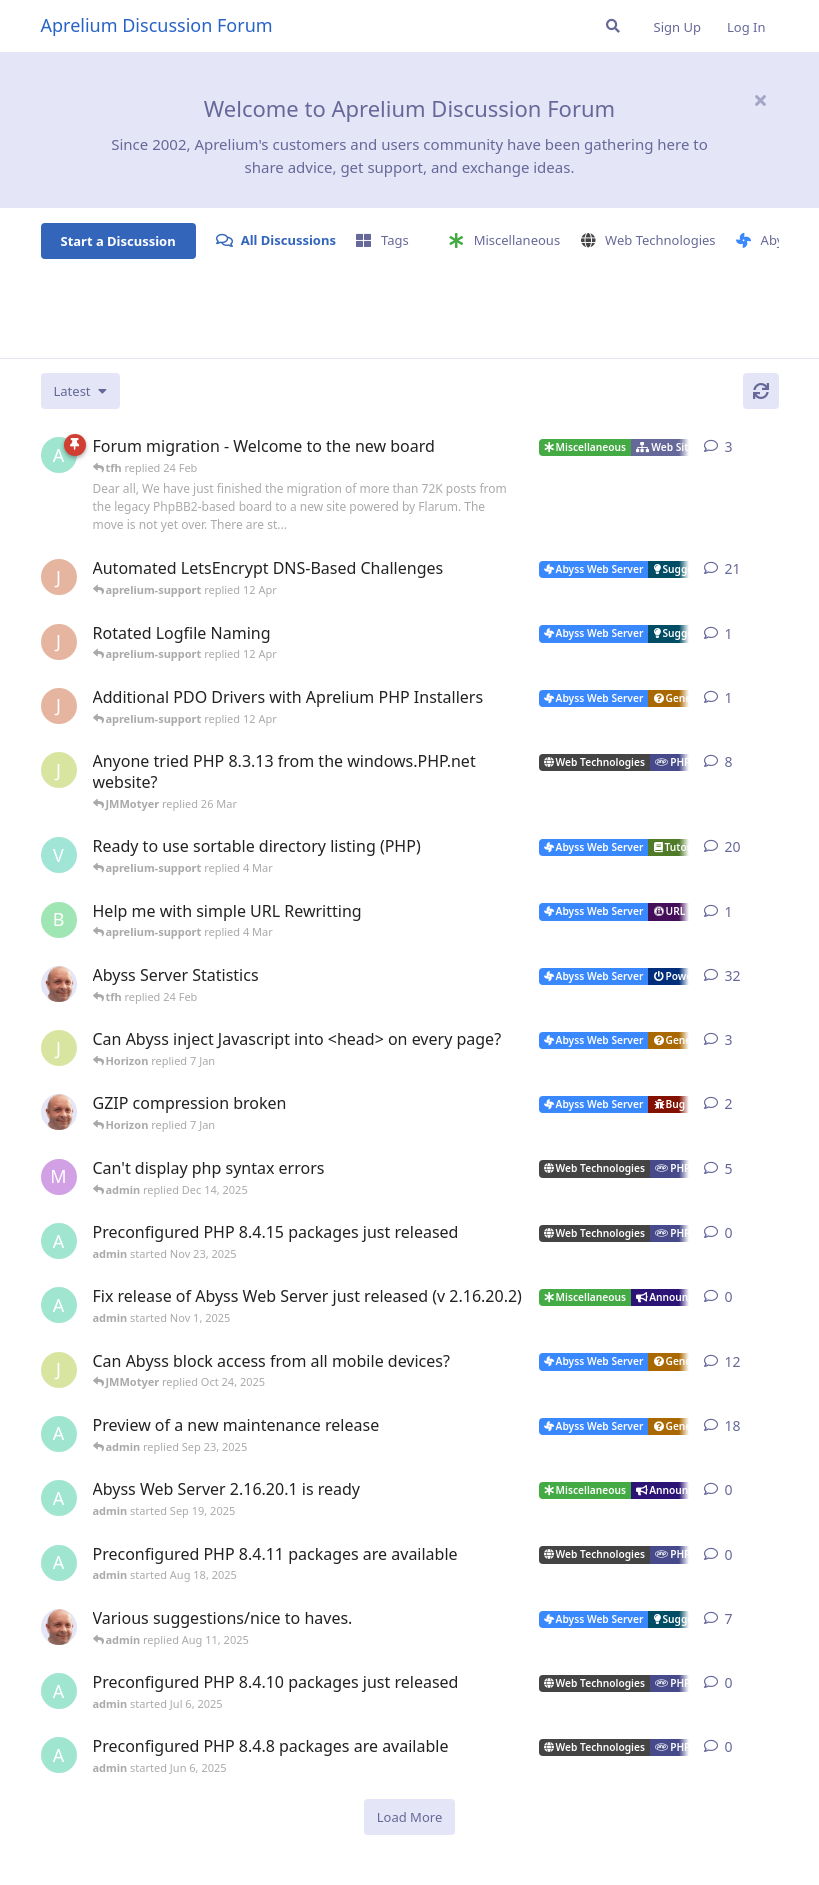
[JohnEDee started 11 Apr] (59, 642)
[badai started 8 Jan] (59, 920)
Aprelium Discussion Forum (157, 25)
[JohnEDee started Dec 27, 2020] (59, 577)
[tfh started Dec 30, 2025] (59, 1112)
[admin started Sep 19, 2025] (59, 1498)
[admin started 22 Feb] (59, 455)
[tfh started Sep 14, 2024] (59, 1627)
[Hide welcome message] (761, 100)
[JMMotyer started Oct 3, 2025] (59, 1370)
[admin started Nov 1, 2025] (59, 1305)
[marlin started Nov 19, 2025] (59, 1177)
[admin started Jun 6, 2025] (59, 1755)
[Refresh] (761, 391)
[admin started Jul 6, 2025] (59, 1691)
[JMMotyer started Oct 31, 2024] (59, 770)
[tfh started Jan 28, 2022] (59, 984)
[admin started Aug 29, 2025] (59, 1434)
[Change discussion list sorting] (80, 391)
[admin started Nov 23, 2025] (59, 1241)
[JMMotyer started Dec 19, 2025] (59, 1048)
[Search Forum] (613, 26)
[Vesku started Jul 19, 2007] (59, 855)
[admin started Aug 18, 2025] (59, 1563)
